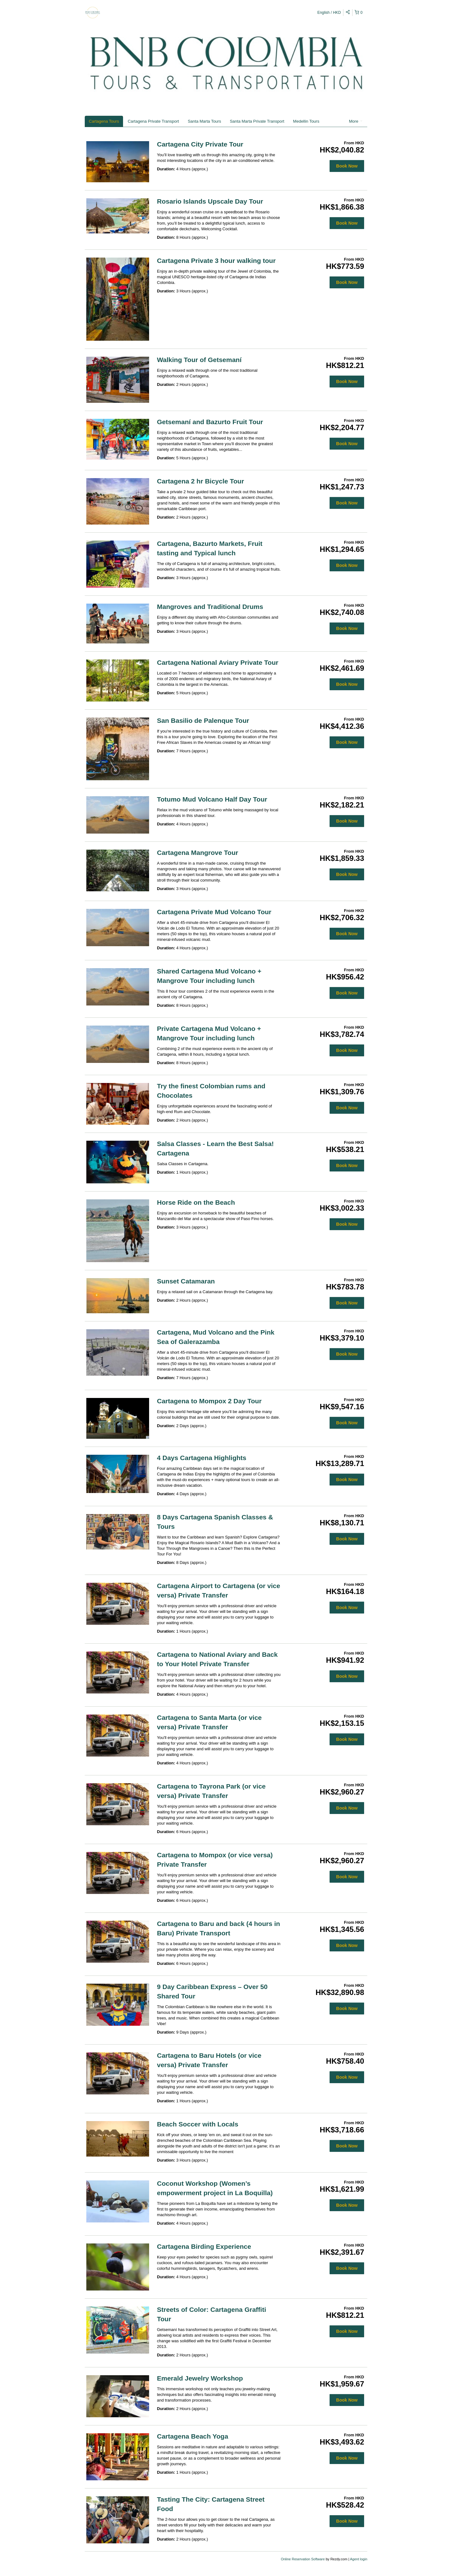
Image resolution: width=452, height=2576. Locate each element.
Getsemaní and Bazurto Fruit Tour (210, 421)
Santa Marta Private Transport (257, 121)
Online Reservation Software (303, 2559)
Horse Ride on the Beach (196, 1202)
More (356, 121)
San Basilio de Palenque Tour (203, 720)
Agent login (358, 2559)
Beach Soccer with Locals (197, 2124)
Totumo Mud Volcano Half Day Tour (212, 799)
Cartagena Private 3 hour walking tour (216, 260)
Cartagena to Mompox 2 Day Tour (209, 1401)
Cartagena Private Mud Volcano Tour (214, 911)
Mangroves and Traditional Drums (210, 606)
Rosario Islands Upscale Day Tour (210, 201)
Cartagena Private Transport (153, 121)
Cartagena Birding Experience (204, 2246)
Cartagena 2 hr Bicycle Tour (200, 481)
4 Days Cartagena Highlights (201, 1457)
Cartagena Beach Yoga (192, 2436)
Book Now (347, 165)
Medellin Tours (306, 121)
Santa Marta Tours (204, 121)
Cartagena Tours (104, 121)
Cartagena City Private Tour (200, 144)
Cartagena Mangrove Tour (197, 852)
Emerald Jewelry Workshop (200, 2378)
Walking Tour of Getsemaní (199, 359)
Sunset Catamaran (186, 1281)
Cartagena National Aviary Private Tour (217, 662)
